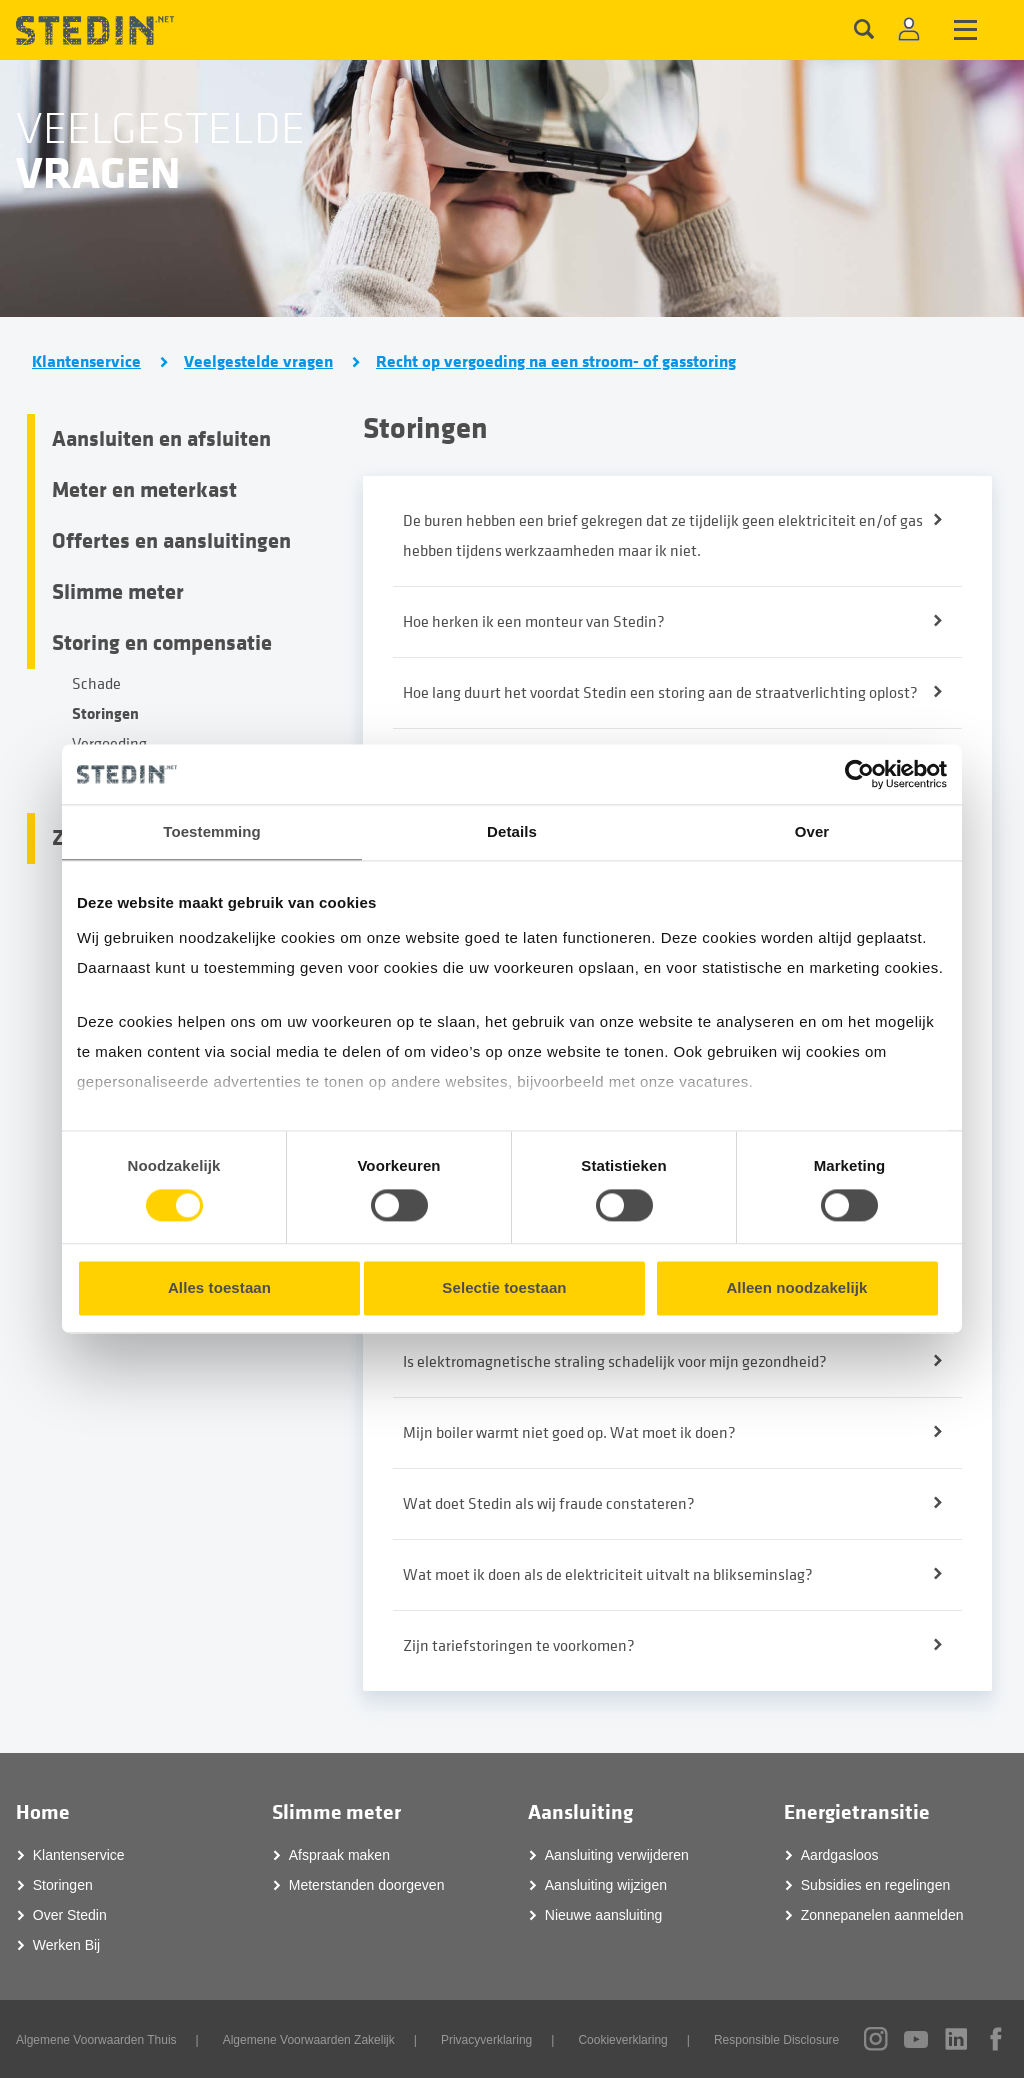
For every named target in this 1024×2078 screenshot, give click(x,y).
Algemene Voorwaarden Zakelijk (309, 2040)
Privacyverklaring (486, 2040)
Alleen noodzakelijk (796, 1288)
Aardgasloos (840, 1855)
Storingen (105, 713)
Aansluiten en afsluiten (161, 439)
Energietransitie (857, 1812)
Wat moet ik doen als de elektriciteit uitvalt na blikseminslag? (608, 1575)
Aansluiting (580, 1812)
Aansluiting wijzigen (606, 1885)
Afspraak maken (339, 1855)
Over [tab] (812, 831)
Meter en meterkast (144, 490)
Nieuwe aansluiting (604, 1915)
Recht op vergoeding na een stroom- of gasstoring (556, 362)
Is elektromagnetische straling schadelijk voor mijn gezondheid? (615, 1362)
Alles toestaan (219, 1288)
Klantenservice (86, 362)
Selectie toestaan (504, 1288)
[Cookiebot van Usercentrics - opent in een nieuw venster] (859, 774)
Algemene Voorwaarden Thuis (96, 2040)
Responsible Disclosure (776, 2040)
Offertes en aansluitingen (171, 541)
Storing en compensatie (162, 643)
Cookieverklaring (622, 2040)
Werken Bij (66, 1945)
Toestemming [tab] (212, 831)
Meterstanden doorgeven (367, 1885)
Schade (96, 684)
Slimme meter (118, 592)
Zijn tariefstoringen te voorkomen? (519, 1646)
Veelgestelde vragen (258, 362)
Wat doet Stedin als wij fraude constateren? (549, 1504)
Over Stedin (70, 1915)
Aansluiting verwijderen (617, 1855)
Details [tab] (512, 831)
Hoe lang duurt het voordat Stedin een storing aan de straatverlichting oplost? (660, 693)
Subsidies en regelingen (875, 1885)
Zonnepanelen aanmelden (882, 1915)
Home (43, 1812)
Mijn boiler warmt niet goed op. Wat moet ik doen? (569, 1433)
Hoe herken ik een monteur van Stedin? (534, 622)
